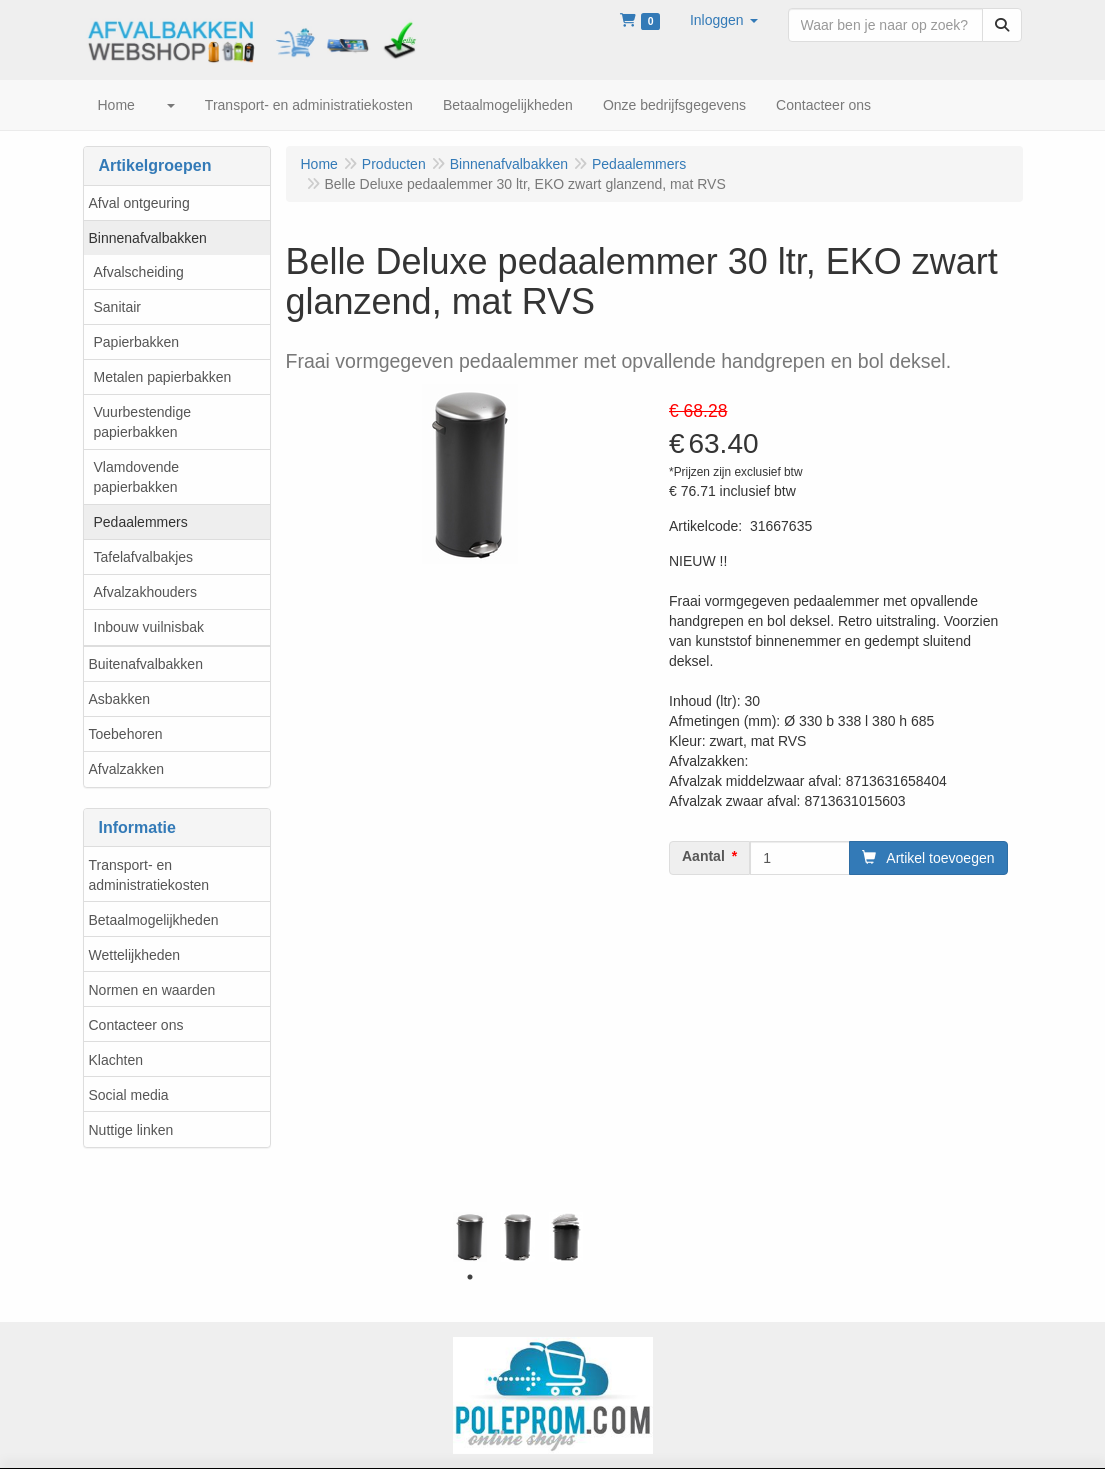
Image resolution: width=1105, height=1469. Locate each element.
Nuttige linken (131, 1130)
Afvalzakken (126, 769)
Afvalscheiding (139, 272)
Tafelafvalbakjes (144, 557)
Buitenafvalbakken (146, 664)
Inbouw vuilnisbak (149, 627)
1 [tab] (470, 1277)
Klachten (116, 1060)
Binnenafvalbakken (148, 238)
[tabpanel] (470, 1237)
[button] (724, 20)
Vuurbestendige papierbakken (143, 422)
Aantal (703, 856)
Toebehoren (126, 734)
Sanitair (117, 307)
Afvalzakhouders (146, 592)
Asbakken (119, 699)
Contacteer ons (136, 1025)
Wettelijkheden (135, 955)
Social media (129, 1095)
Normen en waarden (152, 990)
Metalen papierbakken (163, 377)
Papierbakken (137, 342)
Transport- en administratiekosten (149, 875)
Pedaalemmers (141, 522)
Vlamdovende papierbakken (137, 477)
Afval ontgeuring (139, 203)
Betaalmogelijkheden (154, 920)
